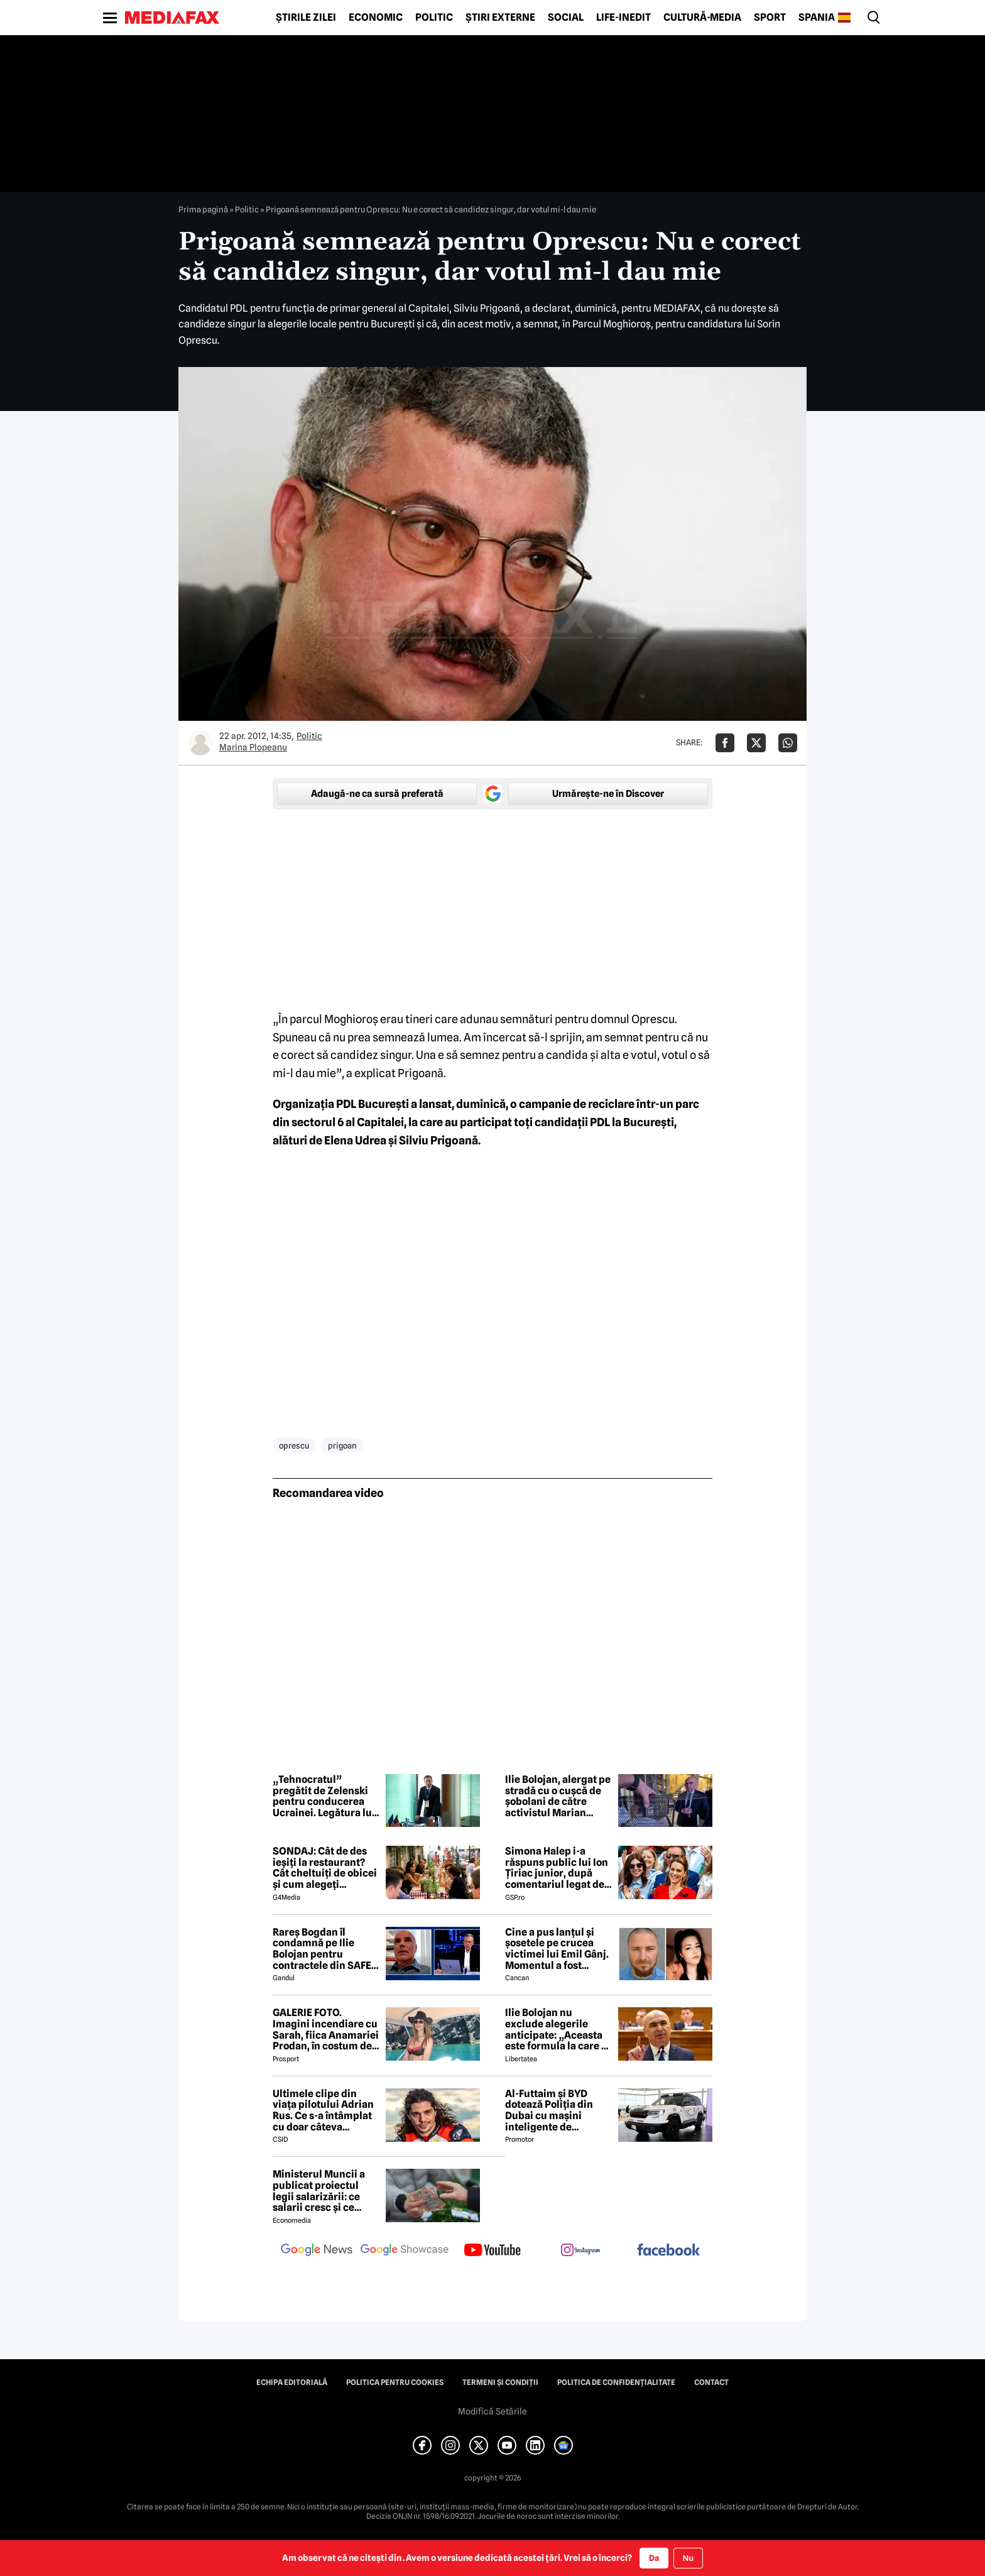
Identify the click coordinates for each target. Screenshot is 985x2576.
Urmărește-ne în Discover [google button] (608, 793)
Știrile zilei (306, 18)
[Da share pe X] (756, 742)
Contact (711, 2382)
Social (566, 18)
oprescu (294, 1445)
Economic (376, 18)
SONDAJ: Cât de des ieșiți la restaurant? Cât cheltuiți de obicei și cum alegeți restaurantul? (325, 1868)
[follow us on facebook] (668, 2251)
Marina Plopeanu (253, 747)
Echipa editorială (291, 2382)
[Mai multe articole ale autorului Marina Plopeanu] (200, 742)
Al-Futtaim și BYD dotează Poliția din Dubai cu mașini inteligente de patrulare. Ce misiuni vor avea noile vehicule (555, 2110)
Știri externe (500, 18)
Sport (770, 18)
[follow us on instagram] (580, 2251)
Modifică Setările (492, 2411)
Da (654, 2558)
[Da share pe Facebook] (725, 742)
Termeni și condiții (500, 2382)
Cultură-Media (702, 18)
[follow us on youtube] (492, 2251)
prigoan (342, 1445)
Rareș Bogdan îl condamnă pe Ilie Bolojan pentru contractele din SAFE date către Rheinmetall (322, 1949)
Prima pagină (203, 209)
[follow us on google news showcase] (405, 2251)
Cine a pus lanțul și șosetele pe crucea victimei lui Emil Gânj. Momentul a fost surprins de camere (557, 1949)
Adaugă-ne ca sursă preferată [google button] (377, 793)
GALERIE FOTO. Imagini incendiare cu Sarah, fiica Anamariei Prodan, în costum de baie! (326, 2029)
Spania (816, 18)
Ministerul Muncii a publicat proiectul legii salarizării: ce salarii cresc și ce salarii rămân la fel (319, 2191)
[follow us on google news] (317, 2251)
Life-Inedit (623, 18)
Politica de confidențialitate (616, 2382)
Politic (434, 18)
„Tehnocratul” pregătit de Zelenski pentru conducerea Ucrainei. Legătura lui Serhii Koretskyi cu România (324, 1796)
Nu (688, 2558)
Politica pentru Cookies (395, 2382)
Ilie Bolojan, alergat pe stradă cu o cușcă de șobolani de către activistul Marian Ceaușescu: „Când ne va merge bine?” (558, 1796)
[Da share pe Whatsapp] (787, 742)
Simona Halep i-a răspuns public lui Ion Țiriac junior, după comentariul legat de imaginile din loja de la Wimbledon (556, 1868)
